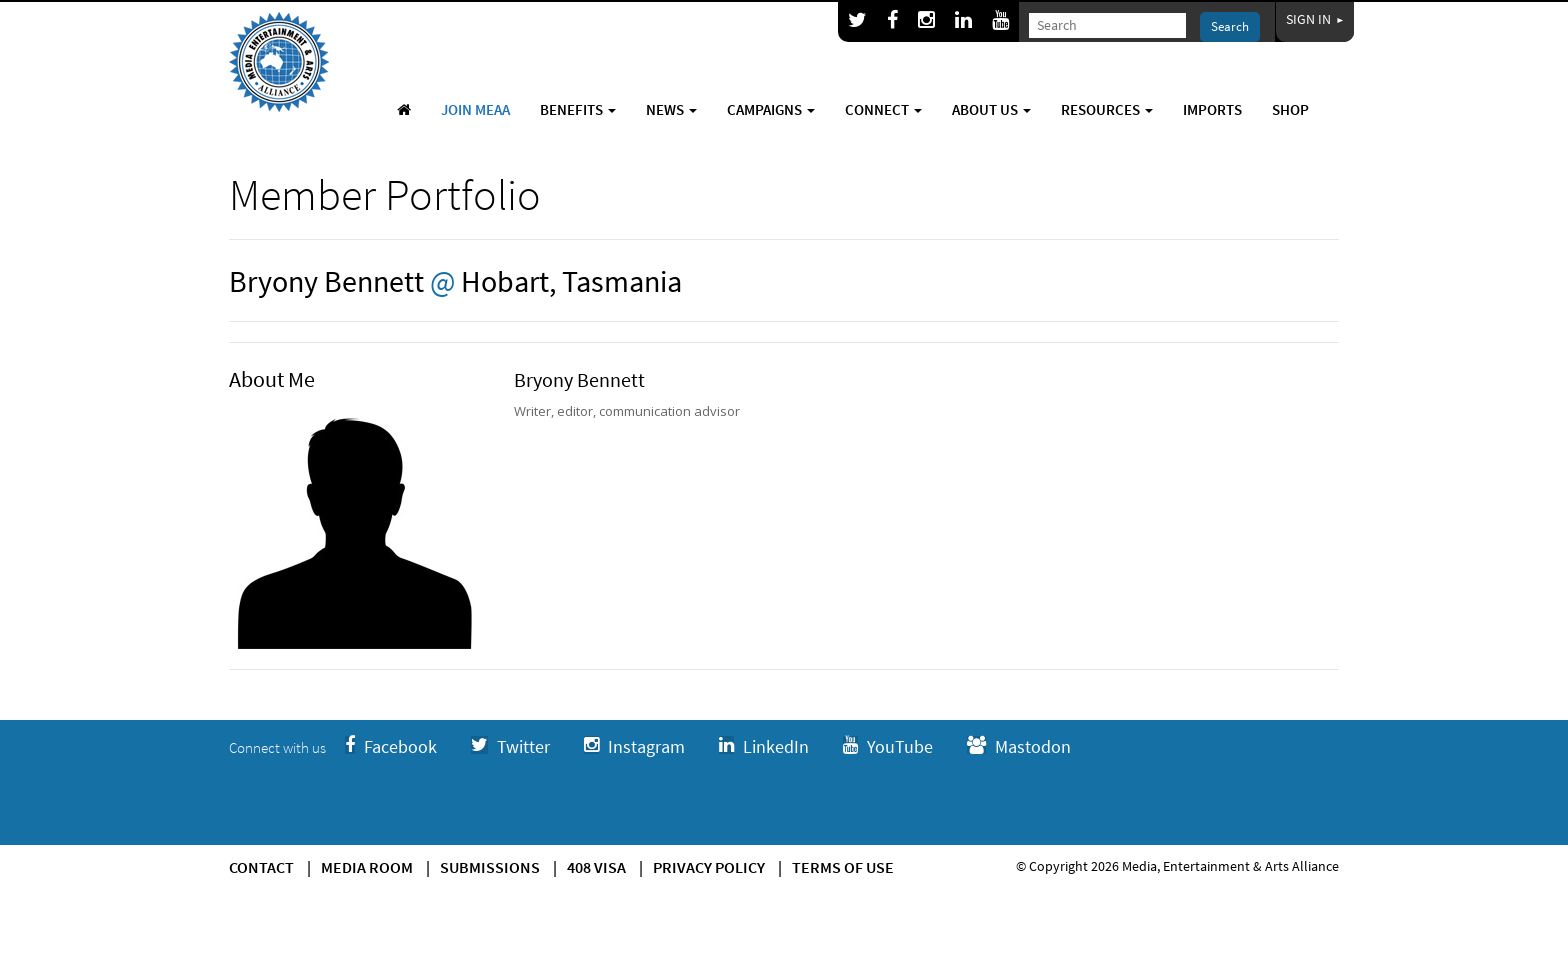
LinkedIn (764, 746)
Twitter (510, 746)
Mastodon (1019, 746)
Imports (1212, 109)
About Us (991, 109)
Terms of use (843, 867)
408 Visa (596, 867)
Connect (883, 109)
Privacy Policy (709, 867)
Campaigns (771, 109)
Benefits (578, 109)
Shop (1290, 109)
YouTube (888, 746)
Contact (261, 867)
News (671, 109)
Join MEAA (475, 109)
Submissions (490, 867)
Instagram (634, 746)
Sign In (1315, 19)
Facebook (391, 746)
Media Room (367, 867)
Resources (1107, 109)
